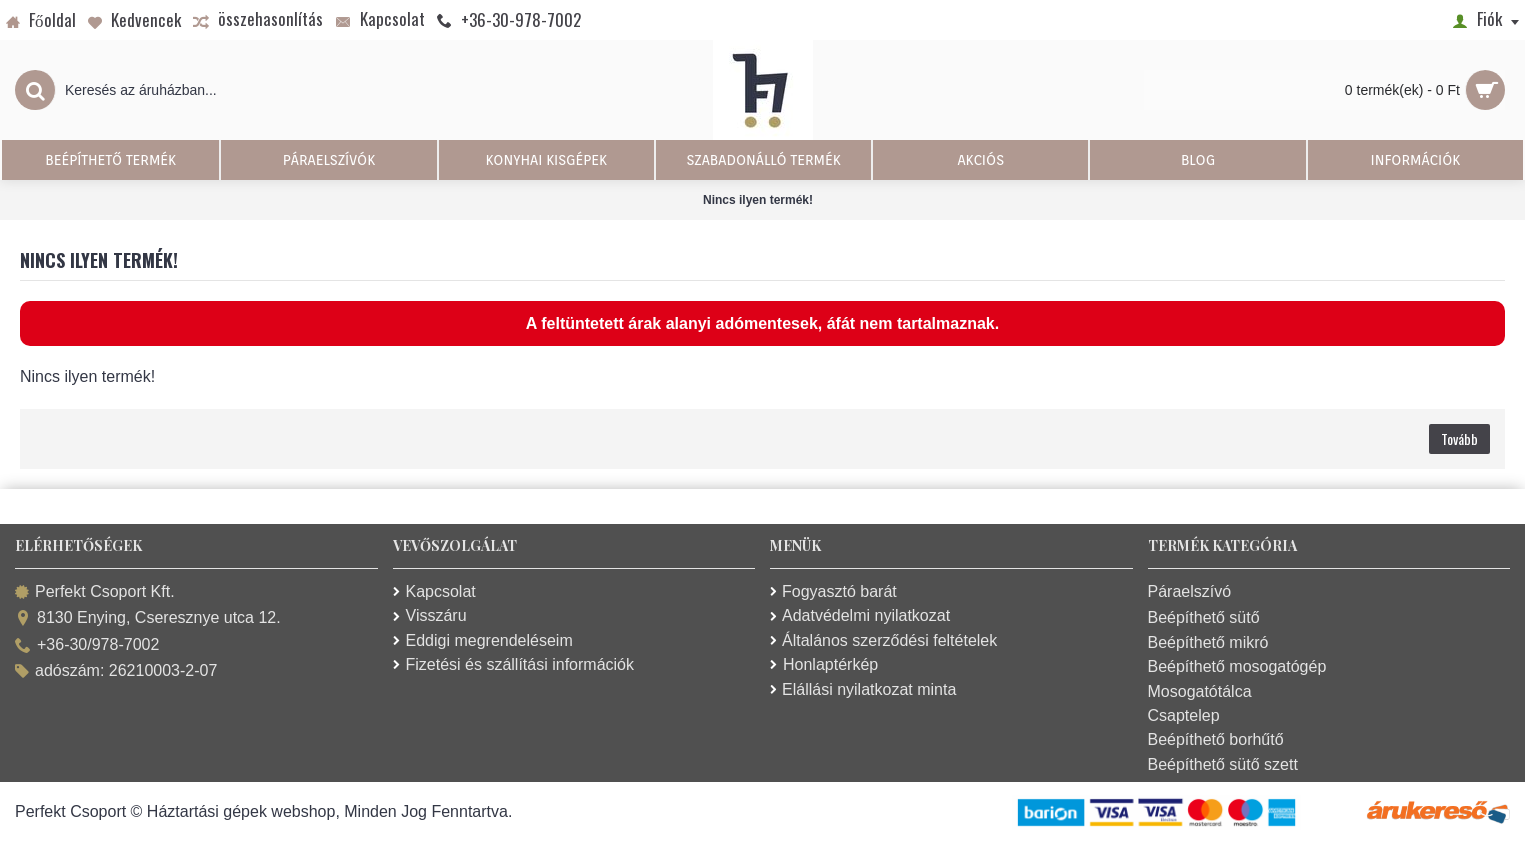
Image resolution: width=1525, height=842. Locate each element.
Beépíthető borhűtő (1216, 739)
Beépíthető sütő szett (1223, 764)
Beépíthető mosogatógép (1237, 666)
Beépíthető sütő (1204, 617)
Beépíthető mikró (1208, 642)
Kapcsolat (434, 591)
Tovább (1459, 438)
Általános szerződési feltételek (883, 640)
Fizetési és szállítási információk (514, 664)
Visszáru (430, 615)
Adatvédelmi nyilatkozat (860, 615)
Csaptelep (1184, 715)
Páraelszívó (1190, 591)
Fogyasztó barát (833, 591)
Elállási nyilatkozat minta (863, 689)
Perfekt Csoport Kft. (95, 592)
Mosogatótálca (1200, 691)
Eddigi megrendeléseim (483, 640)
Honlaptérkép (824, 664)
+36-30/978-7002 (87, 645)
